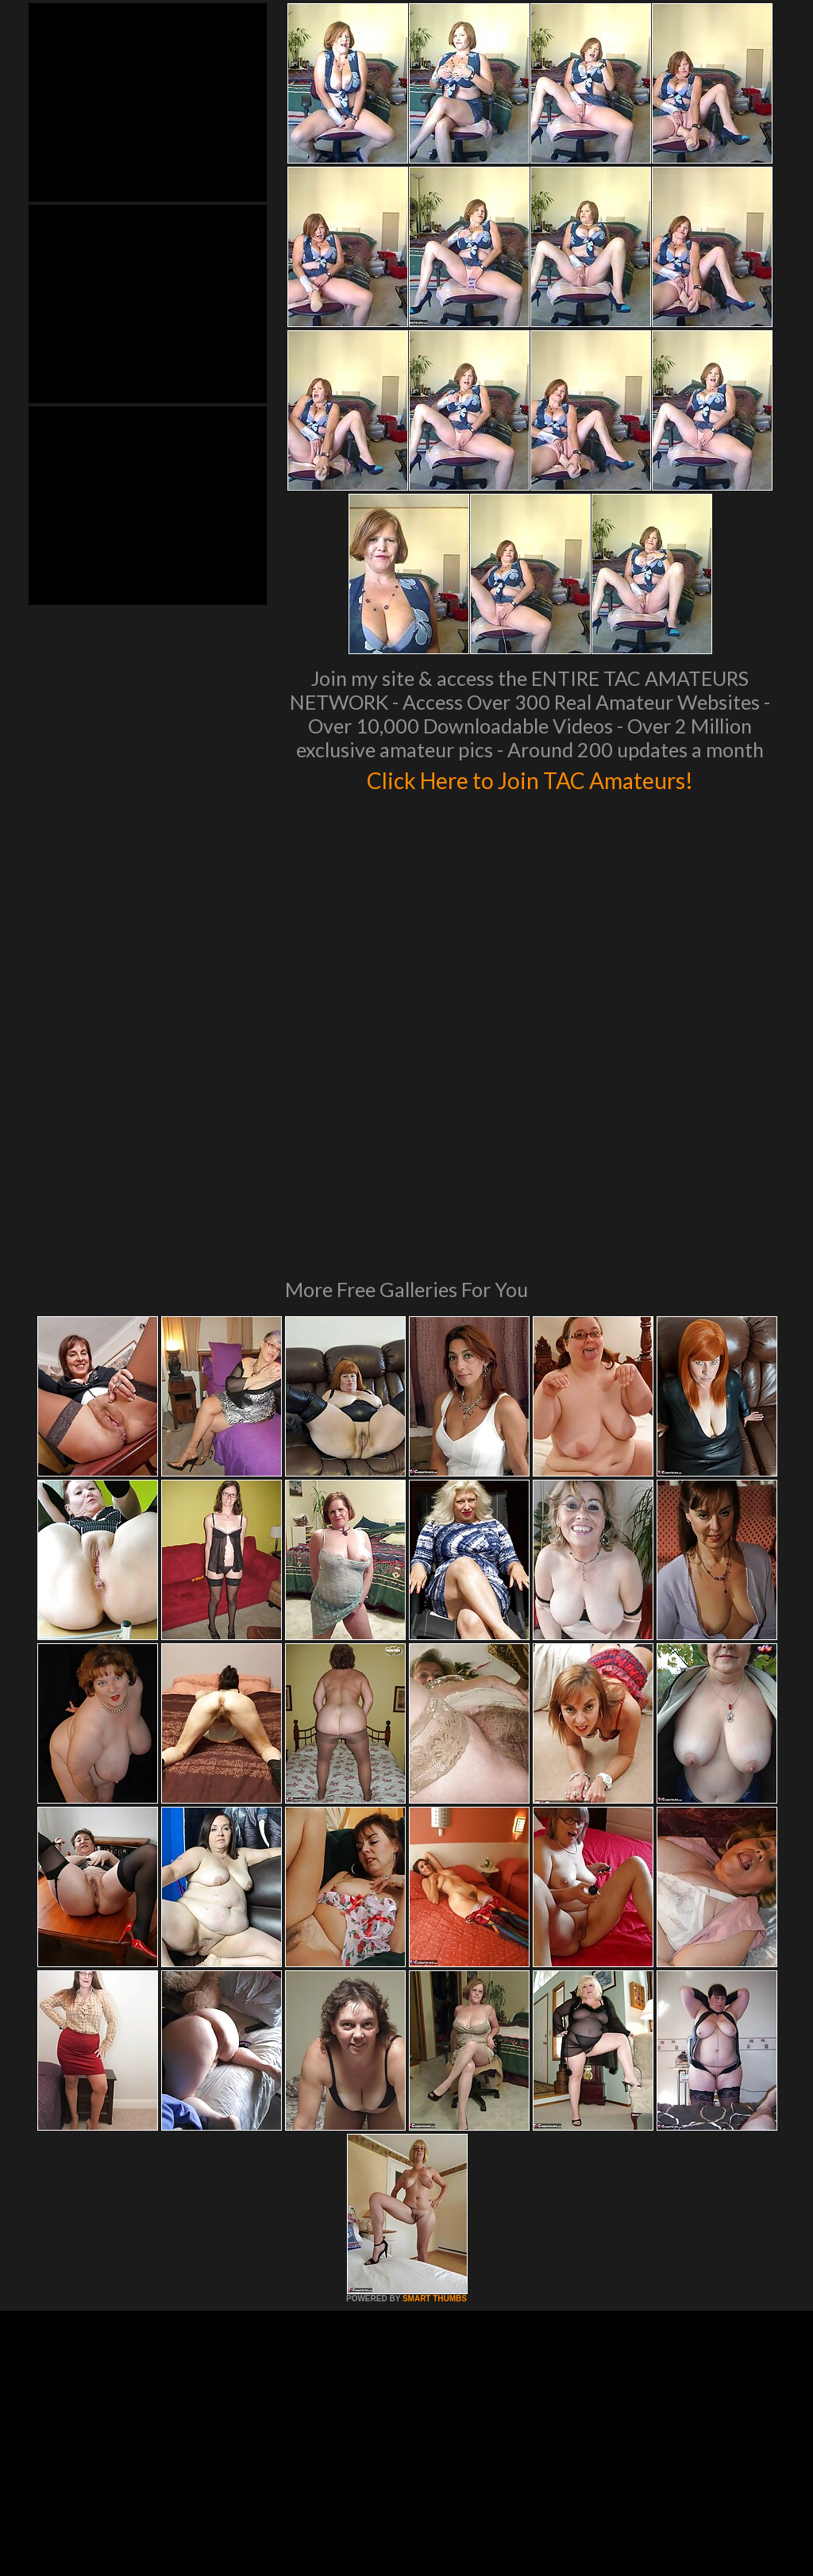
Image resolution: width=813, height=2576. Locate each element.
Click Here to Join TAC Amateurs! (530, 778)
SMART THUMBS (435, 2081)
